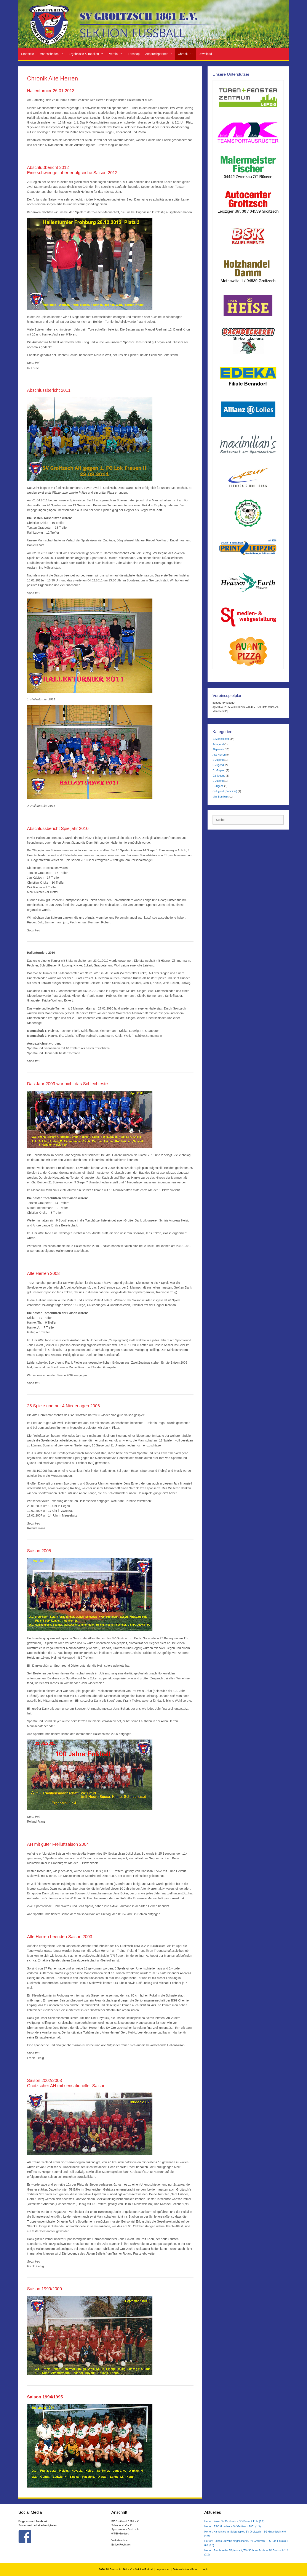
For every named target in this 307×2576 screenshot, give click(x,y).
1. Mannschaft (221, 738)
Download (205, 54)
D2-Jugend (219, 775)
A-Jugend (218, 744)
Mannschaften (53, 54)
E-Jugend (218, 780)
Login (205, 2569)
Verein (117, 54)
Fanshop (133, 54)
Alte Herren (219, 754)
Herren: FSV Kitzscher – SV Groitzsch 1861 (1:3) (232, 2526)
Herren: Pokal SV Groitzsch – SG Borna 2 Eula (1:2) (234, 2521)
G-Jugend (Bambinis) (225, 791)
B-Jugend (218, 759)
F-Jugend (218, 786)
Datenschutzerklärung (185, 2569)
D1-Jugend (219, 770)
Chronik (187, 54)
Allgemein (218, 749)
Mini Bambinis (221, 796)
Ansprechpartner (160, 54)
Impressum (163, 2569)
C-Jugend (218, 765)
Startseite (27, 54)
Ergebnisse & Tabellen (87, 54)
